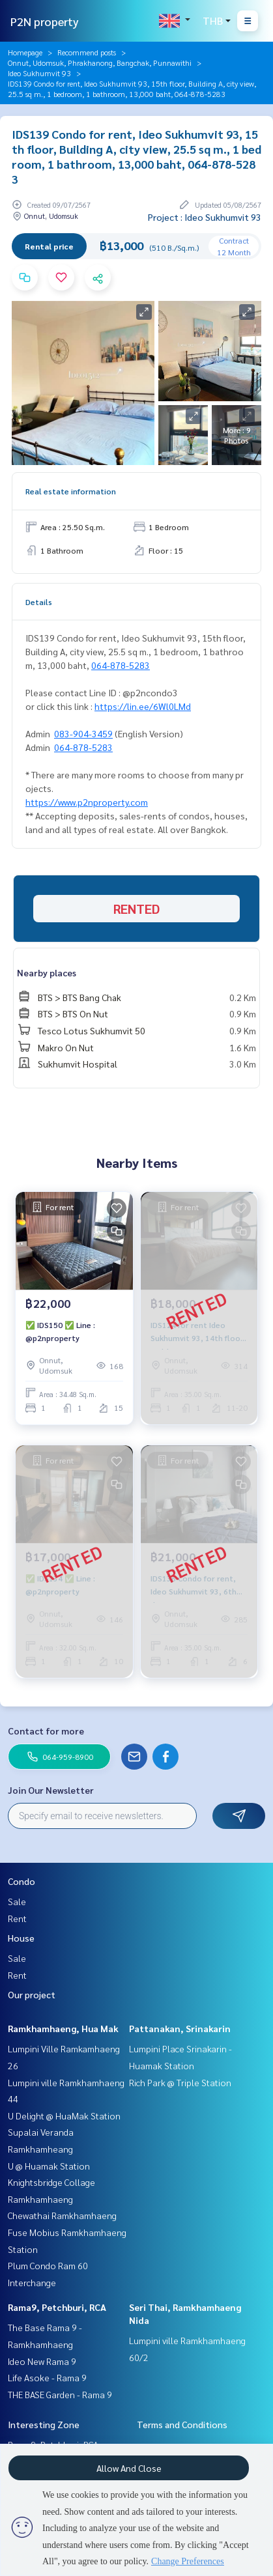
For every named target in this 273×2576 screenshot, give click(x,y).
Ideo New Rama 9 (42, 2361)
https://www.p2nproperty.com (86, 802)
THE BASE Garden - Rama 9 (60, 2394)
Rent (17, 1918)
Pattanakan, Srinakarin (180, 2028)
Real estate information (70, 491)
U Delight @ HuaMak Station (64, 2115)
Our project (31, 1994)
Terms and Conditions (182, 2424)
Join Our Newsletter (51, 1790)
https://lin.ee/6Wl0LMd (142, 706)
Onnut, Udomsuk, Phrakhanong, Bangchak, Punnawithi (100, 62)
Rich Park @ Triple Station (180, 2082)
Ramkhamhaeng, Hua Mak (63, 2028)
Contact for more (46, 1730)
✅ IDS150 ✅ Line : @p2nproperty (60, 1331)
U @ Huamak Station (49, 2166)
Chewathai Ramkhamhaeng (62, 2215)
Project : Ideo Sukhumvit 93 (204, 217)
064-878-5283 (120, 665)
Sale (17, 1901)
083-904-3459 (83, 733)
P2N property (44, 21)
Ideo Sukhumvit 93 (39, 73)
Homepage (25, 52)
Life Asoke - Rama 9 (47, 2377)
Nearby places (46, 972)
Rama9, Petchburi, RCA (57, 2307)
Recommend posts (86, 52)
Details (38, 602)
